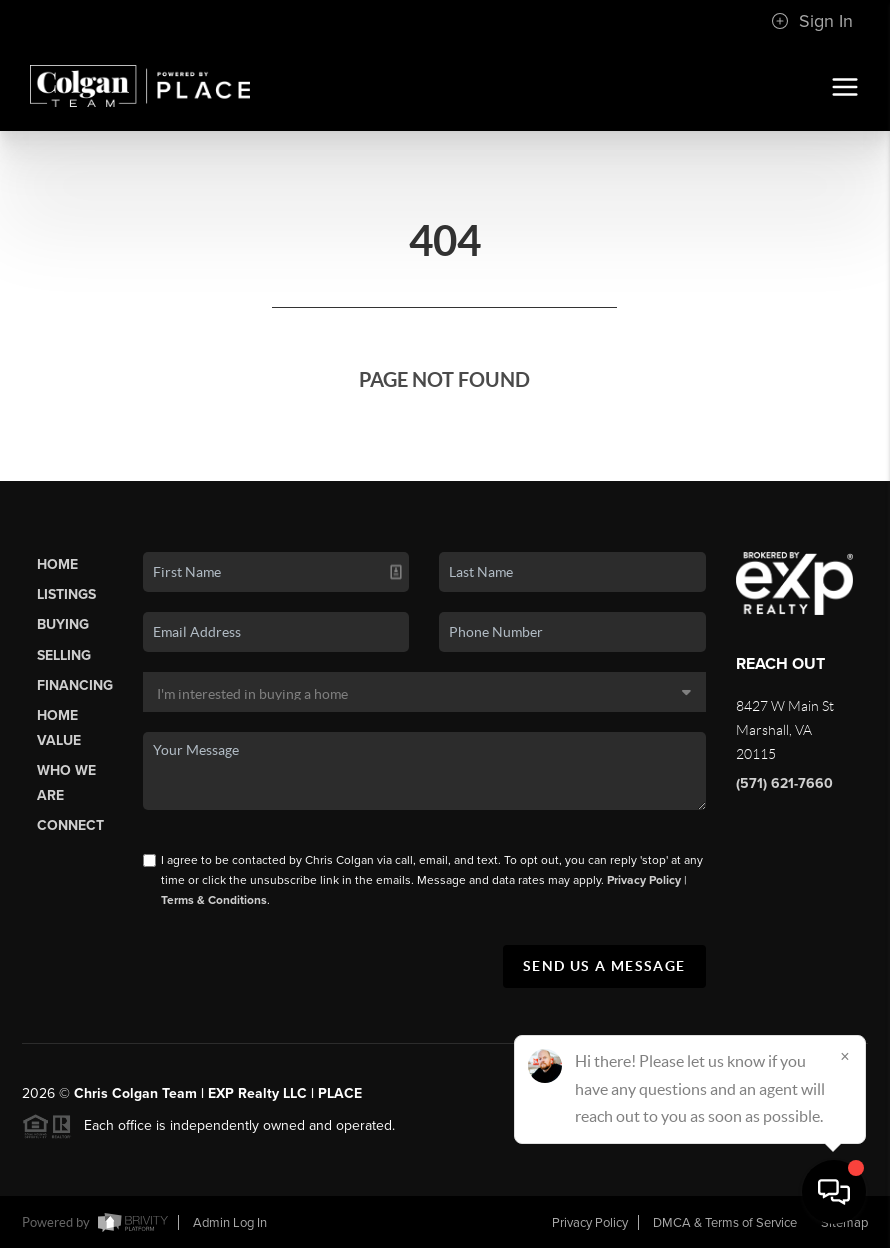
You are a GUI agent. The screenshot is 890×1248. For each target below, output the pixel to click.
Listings (66, 594)
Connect (70, 825)
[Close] (845, 1056)
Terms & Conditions (214, 900)
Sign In (812, 21)
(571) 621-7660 (784, 783)
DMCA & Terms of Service (725, 1223)
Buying (63, 624)
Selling (64, 655)
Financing (75, 685)
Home (57, 564)
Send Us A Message (604, 966)
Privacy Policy (644, 880)
